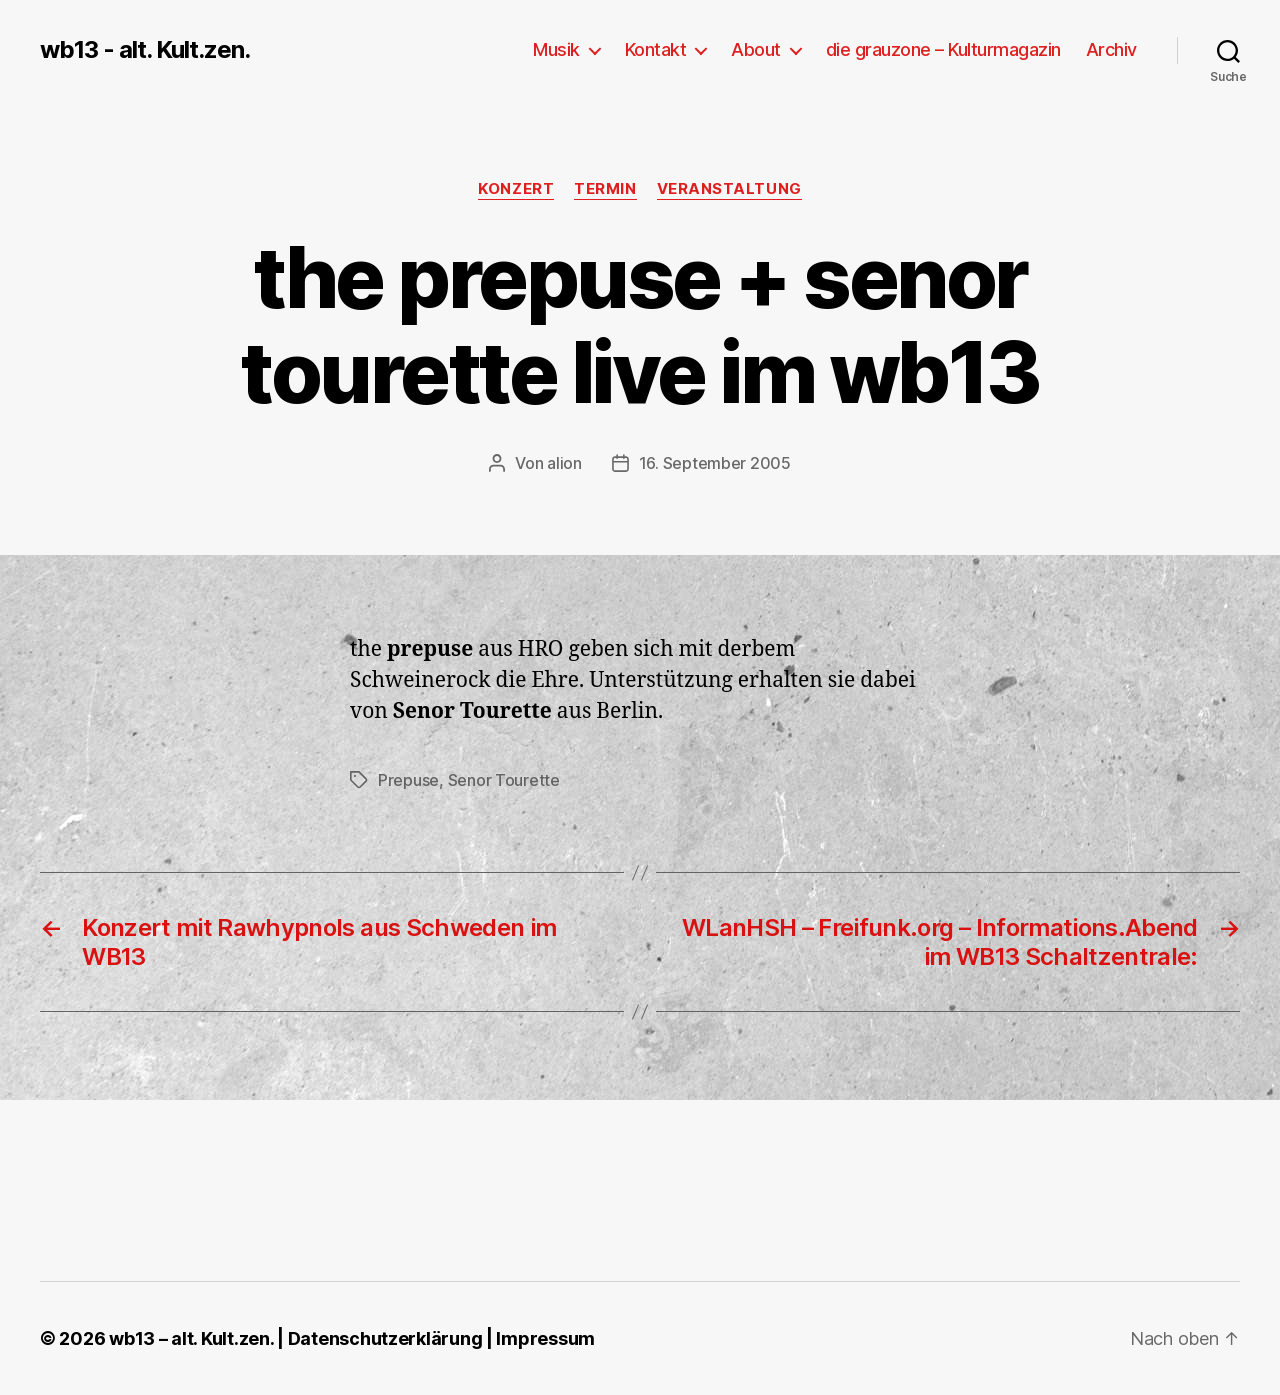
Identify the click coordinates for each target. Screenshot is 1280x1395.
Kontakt (656, 49)
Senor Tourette (504, 780)
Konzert (516, 189)
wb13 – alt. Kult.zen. (191, 1338)
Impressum (545, 1338)
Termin (605, 189)
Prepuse (408, 780)
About (756, 49)
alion (564, 463)
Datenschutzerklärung (385, 1338)
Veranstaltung (729, 189)
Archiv (1111, 49)
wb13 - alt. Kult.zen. (145, 50)
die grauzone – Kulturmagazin (943, 49)
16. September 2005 (715, 463)
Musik (556, 49)
